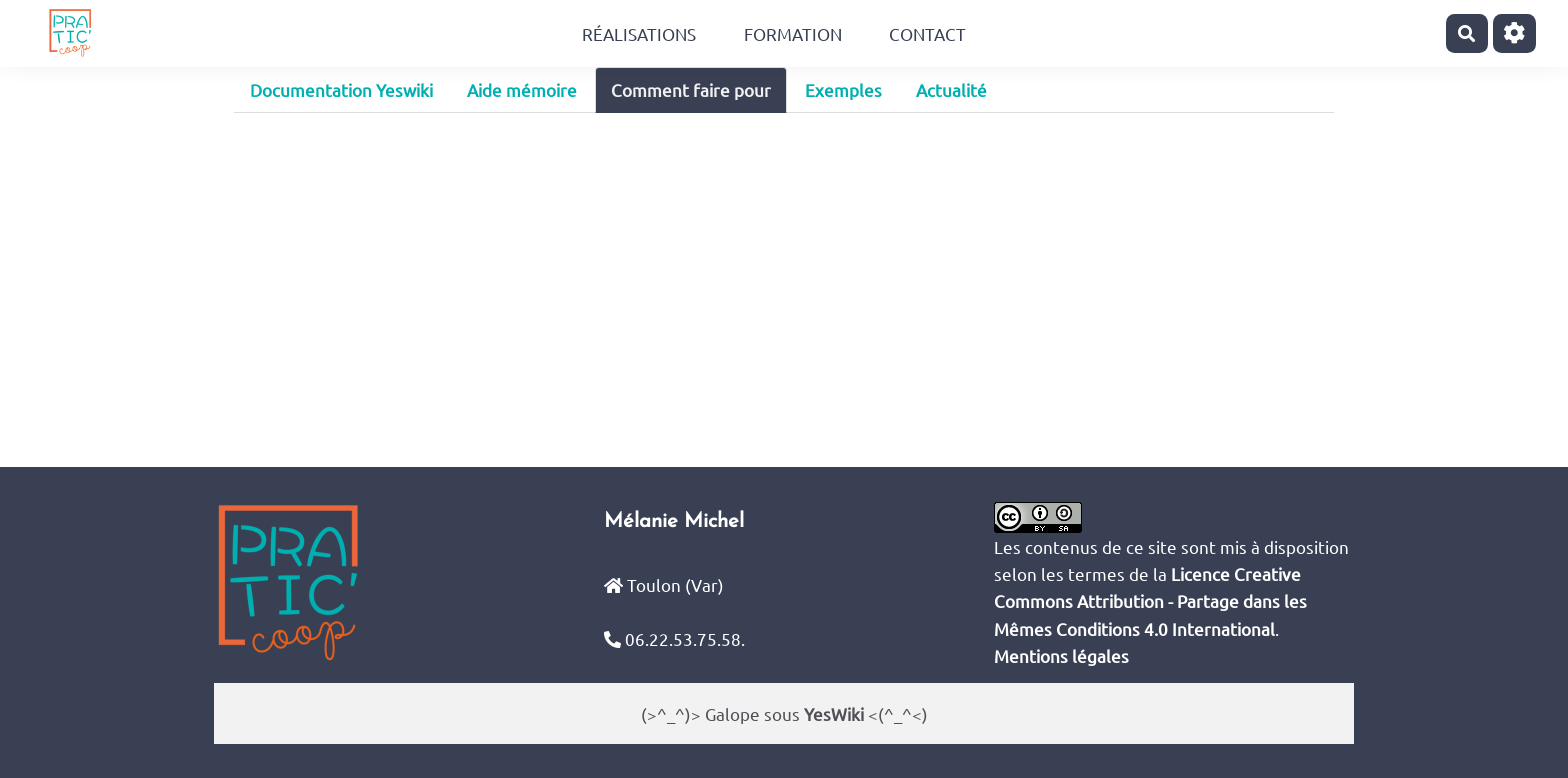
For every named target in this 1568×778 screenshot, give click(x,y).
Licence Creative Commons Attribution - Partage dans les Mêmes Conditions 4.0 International (1150, 600)
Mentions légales (1061, 655)
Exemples (843, 89)
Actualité (951, 89)
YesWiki (834, 713)
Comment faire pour (691, 89)
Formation (793, 33)
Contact (927, 33)
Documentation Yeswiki (341, 89)
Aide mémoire (522, 89)
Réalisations (639, 33)
